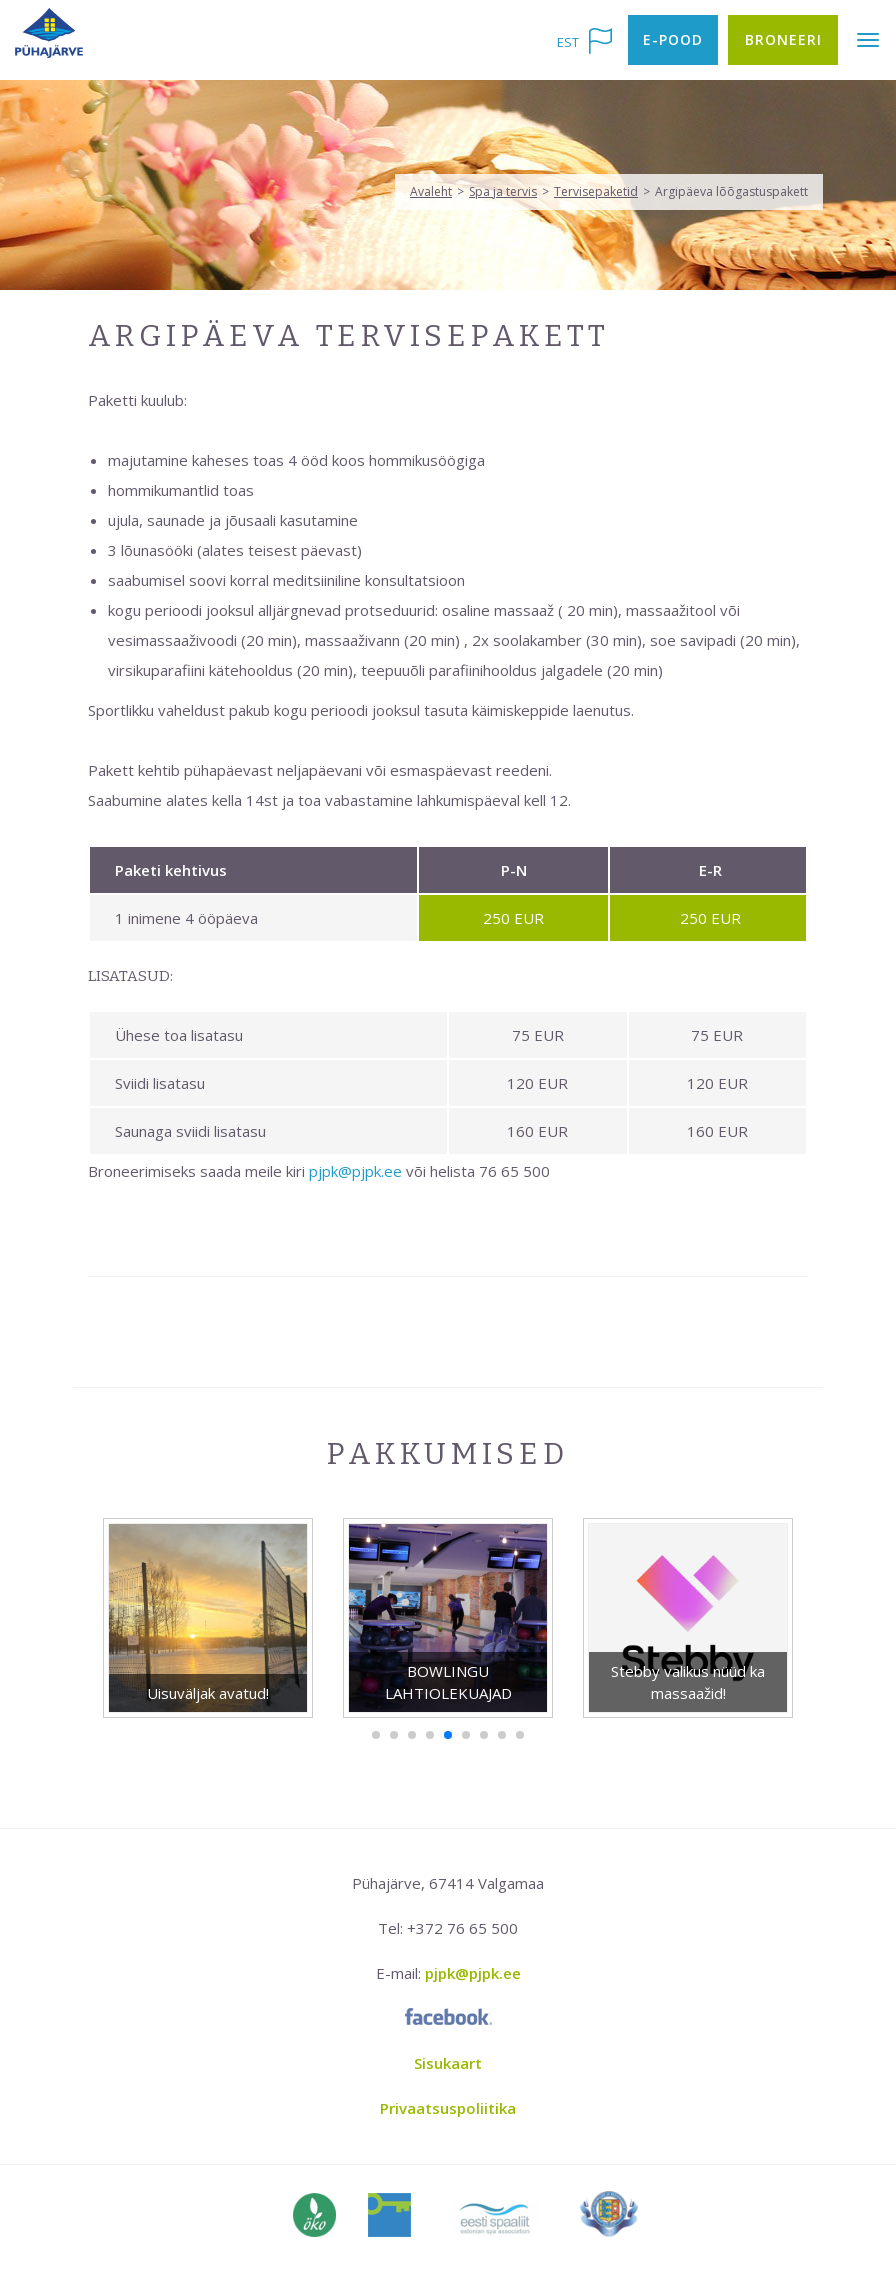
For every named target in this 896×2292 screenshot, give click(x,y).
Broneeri (783, 39)
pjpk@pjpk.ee (355, 1171)
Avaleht (431, 191)
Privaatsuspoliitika (448, 2108)
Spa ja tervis (503, 191)
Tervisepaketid (596, 191)
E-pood (673, 39)
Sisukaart (448, 2063)
